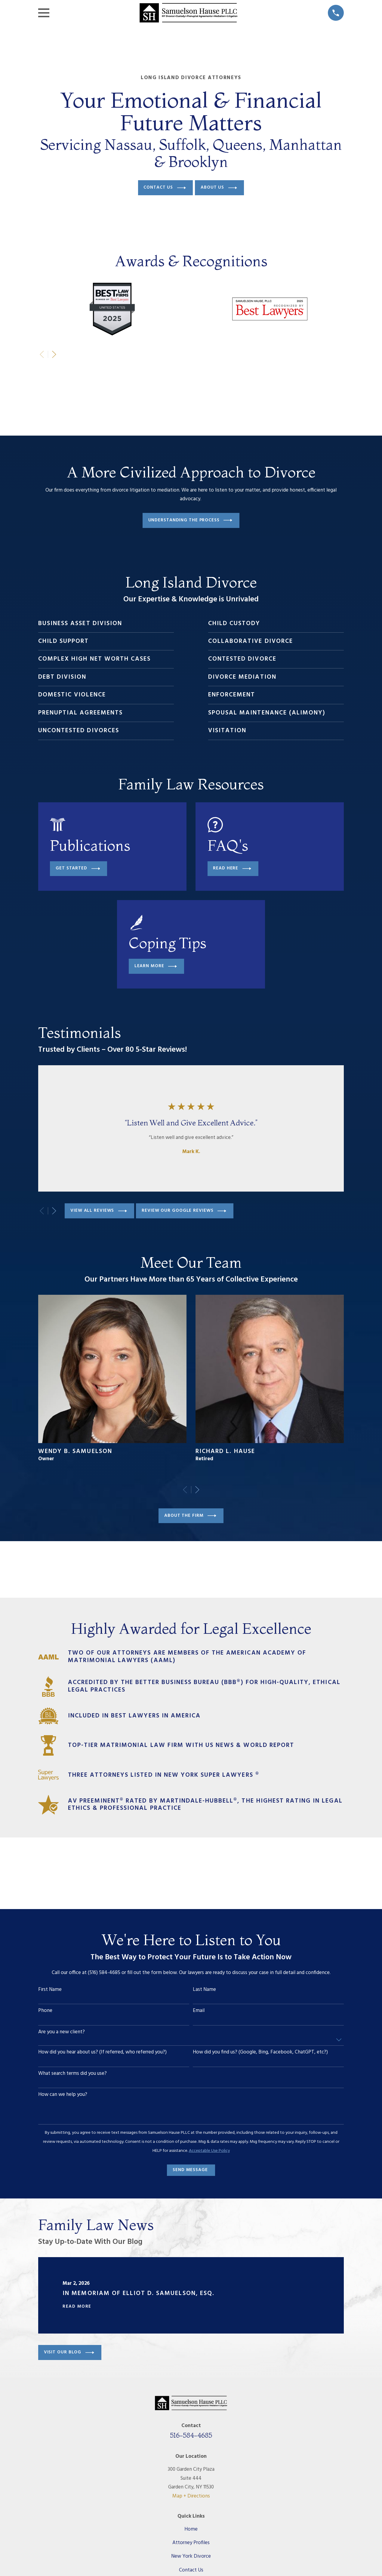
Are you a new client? (61, 2032)
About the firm (190, 1515)
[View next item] (54, 354)
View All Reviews (98, 1211)
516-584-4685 (191, 2435)
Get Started (78, 868)
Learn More (155, 966)
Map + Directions (191, 2496)
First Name (50, 1990)
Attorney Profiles (191, 2543)
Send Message (190, 2169)
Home (191, 2529)
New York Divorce (191, 2556)
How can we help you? (62, 2095)
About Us (219, 188)
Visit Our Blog (69, 2352)
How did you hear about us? (102, 2052)
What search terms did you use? (72, 2074)
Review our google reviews (184, 1211)
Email (199, 2011)
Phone (45, 2011)
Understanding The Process (190, 520)
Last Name (204, 1990)
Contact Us (164, 188)
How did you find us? (260, 2052)
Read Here (232, 868)
